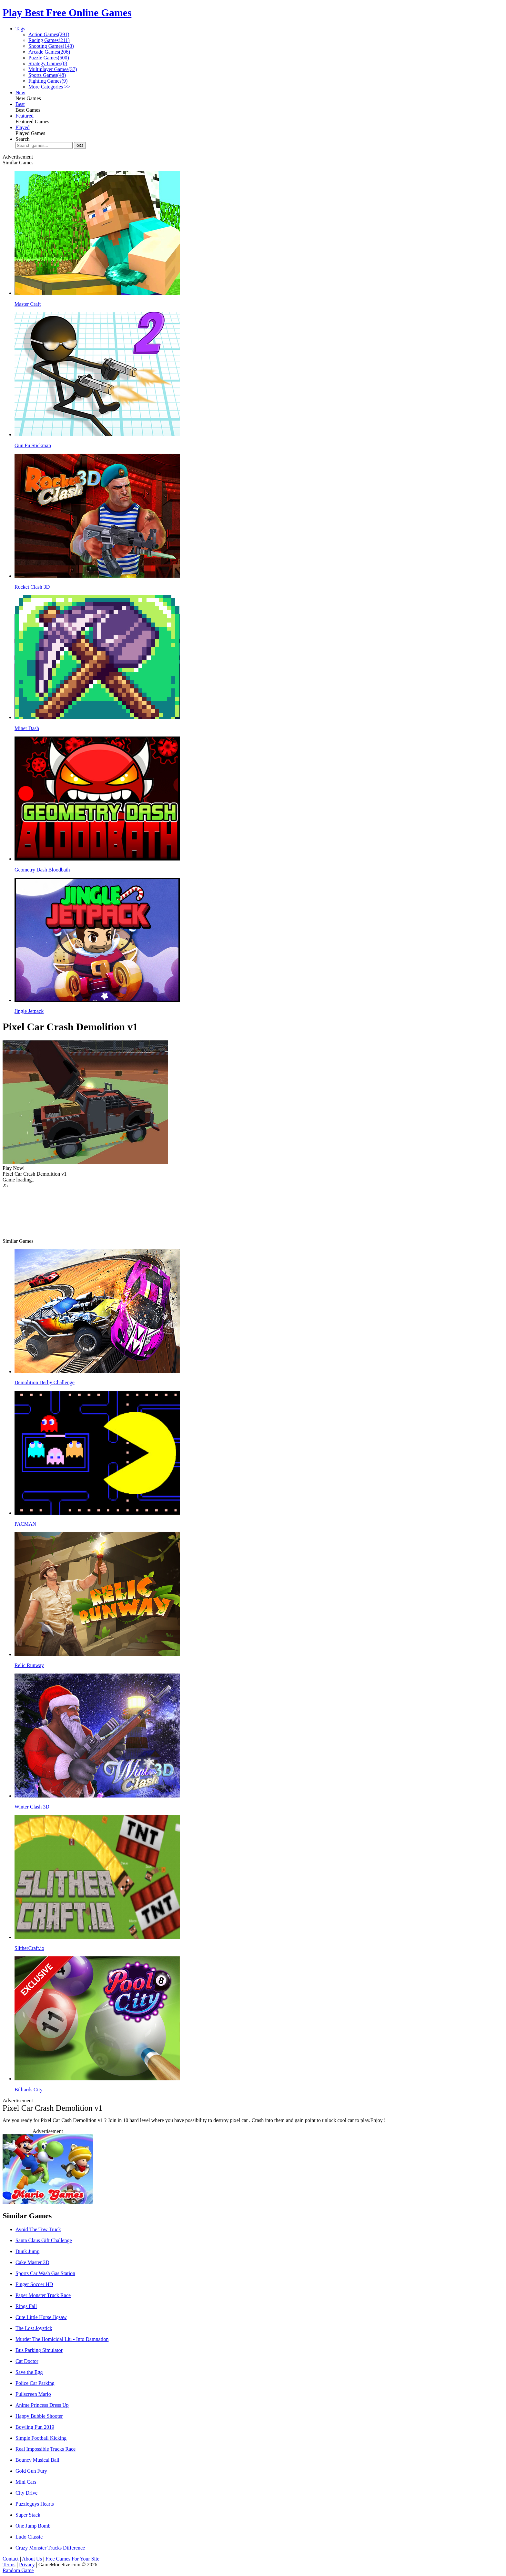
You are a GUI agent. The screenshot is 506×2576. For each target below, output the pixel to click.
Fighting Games (47, 81)
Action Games (48, 34)
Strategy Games (47, 63)
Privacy (27, 2564)
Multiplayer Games (52, 69)
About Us (32, 2558)
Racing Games (49, 40)
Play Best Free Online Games (67, 12)
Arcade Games (49, 52)
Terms (9, 2564)
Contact (11, 2558)
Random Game (18, 2570)
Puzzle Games (48, 57)
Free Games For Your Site (72, 2558)
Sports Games (47, 75)
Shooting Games (51, 46)
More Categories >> (49, 86)
